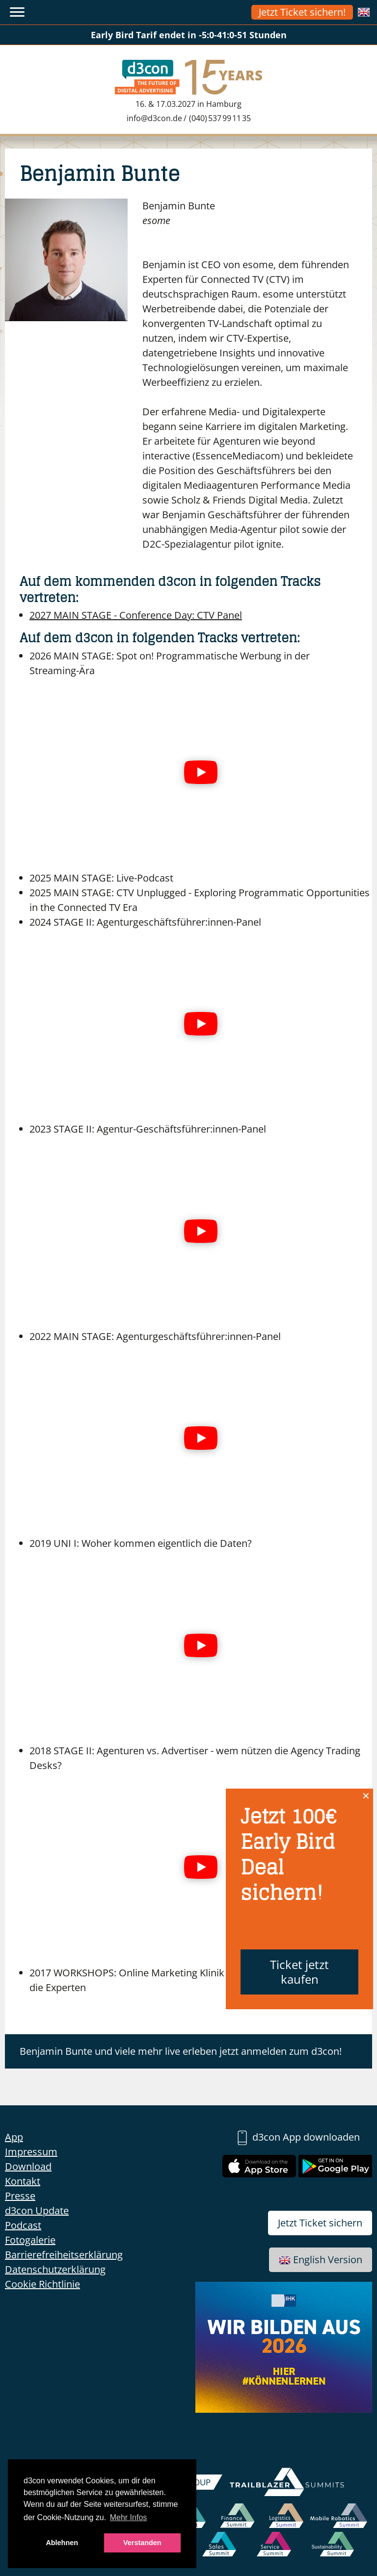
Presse (20, 2195)
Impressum (31, 2151)
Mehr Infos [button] (128, 2517)
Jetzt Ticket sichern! (302, 12)
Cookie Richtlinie (42, 2284)
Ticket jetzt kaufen (299, 1971)
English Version (320, 2259)
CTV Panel (135, 615)
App (14, 2137)
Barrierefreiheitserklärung (64, 2254)
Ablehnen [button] (62, 2543)
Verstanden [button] (142, 2543)
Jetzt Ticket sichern (320, 2222)
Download (28, 2166)
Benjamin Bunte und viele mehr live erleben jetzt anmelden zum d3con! (181, 2051)
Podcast (23, 2225)
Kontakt (22, 2181)
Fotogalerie (30, 2240)
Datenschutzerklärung (55, 2269)
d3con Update (37, 2210)
